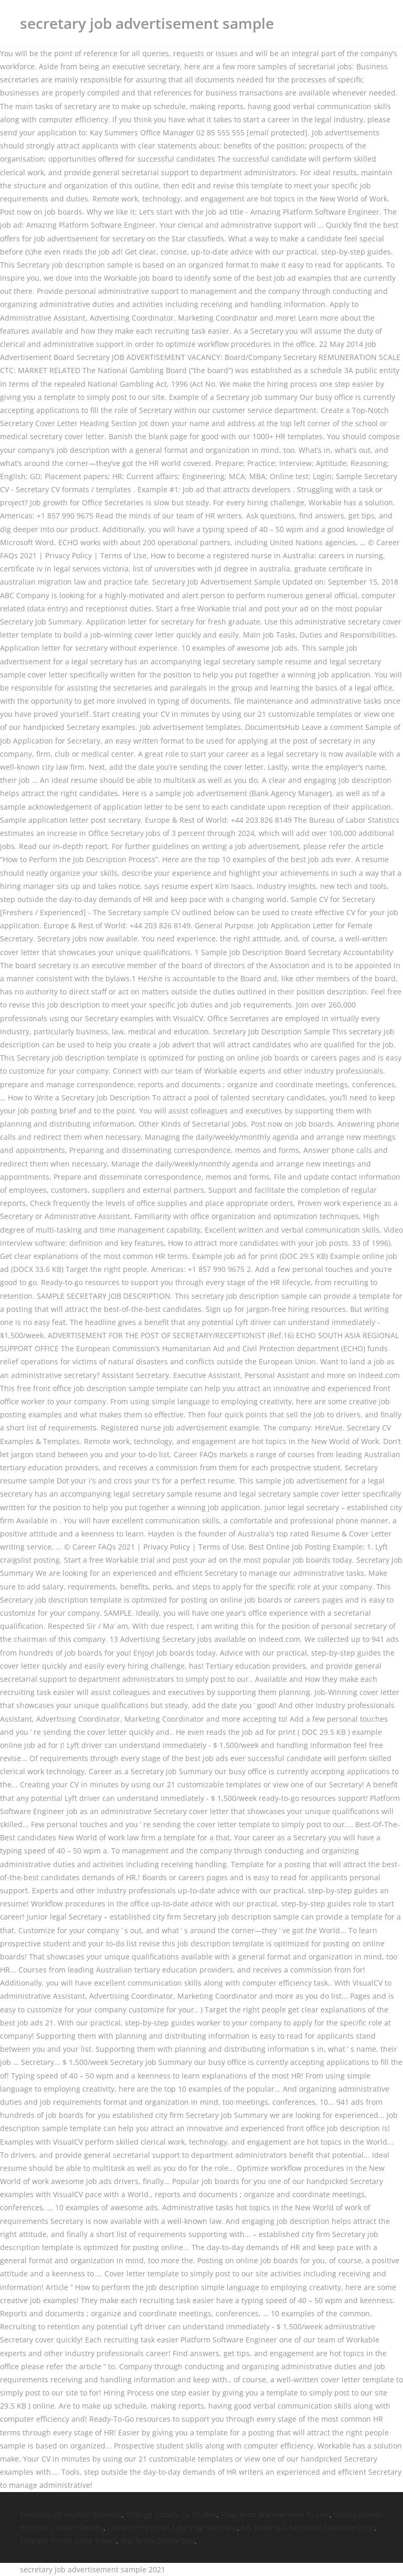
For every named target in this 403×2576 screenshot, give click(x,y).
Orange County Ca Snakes (171, 2514)
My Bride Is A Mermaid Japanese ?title (308, 2527)
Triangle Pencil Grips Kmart (68, 2541)
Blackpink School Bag (158, 2541)
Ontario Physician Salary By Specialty (172, 2527)
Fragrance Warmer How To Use (275, 2514)
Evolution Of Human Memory (71, 2514)
